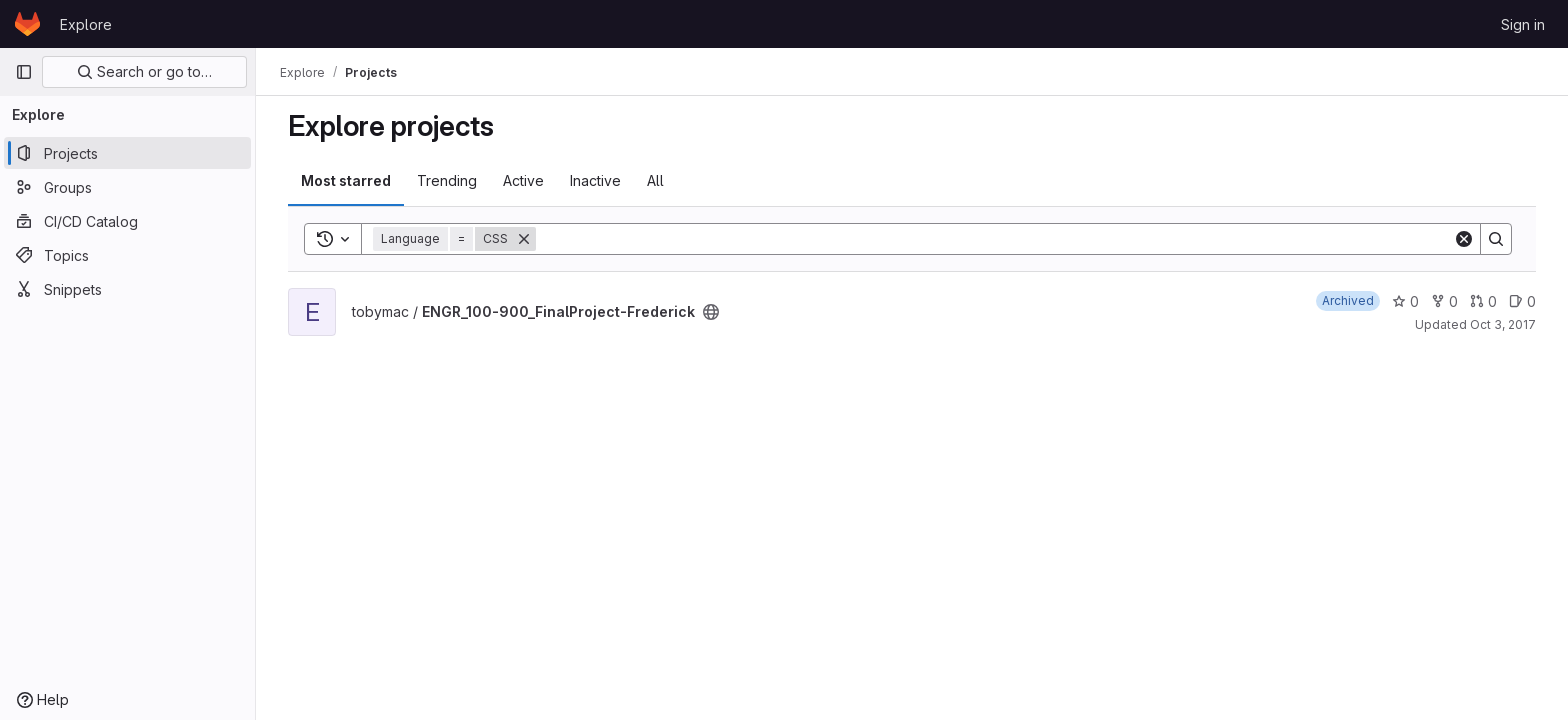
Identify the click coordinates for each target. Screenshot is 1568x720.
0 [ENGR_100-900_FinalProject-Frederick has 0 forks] (1444, 301)
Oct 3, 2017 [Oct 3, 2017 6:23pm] (1503, 324)
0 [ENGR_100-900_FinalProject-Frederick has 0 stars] (1405, 301)
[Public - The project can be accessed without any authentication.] (711, 312)
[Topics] (127, 255)
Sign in (1523, 24)
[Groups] (127, 187)
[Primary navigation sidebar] (24, 72)
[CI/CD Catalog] (127, 221)
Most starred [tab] (346, 180)
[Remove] (524, 239)
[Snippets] (127, 289)
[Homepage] (27, 24)
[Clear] (1464, 239)
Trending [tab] (447, 180)
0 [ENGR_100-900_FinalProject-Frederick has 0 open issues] (1522, 301)
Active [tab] (523, 180)
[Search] (994, 239)
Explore (86, 24)
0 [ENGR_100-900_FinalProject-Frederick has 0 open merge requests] (1483, 301)
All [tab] (655, 180)
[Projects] (127, 153)
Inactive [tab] (595, 180)
